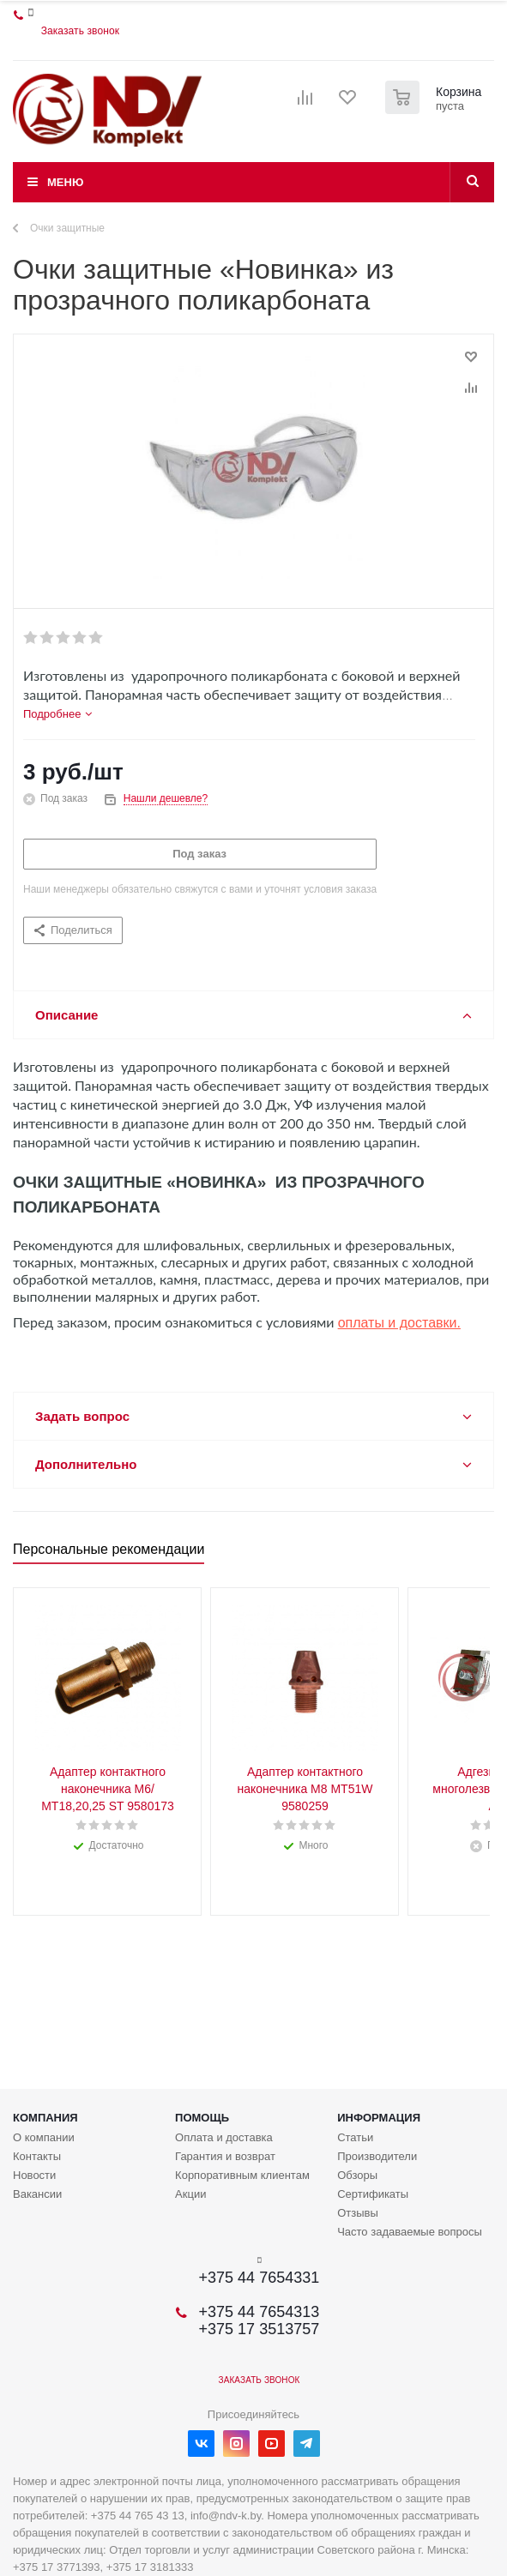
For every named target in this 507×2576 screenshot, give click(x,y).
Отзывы (357, 2212)
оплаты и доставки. (399, 1322)
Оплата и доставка (224, 2137)
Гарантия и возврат (225, 2156)
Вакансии (37, 2194)
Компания (45, 2117)
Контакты (37, 2156)
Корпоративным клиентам (242, 2175)
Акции (190, 2194)
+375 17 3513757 (259, 2329)
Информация (378, 2117)
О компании (44, 2137)
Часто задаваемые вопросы (409, 2231)
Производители (377, 2156)
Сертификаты (372, 2194)
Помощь (202, 2117)
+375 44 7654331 (259, 2277)
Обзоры (357, 2175)
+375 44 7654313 (259, 2311)
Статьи (355, 2137)
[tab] (57, 714)
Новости (34, 2175)
